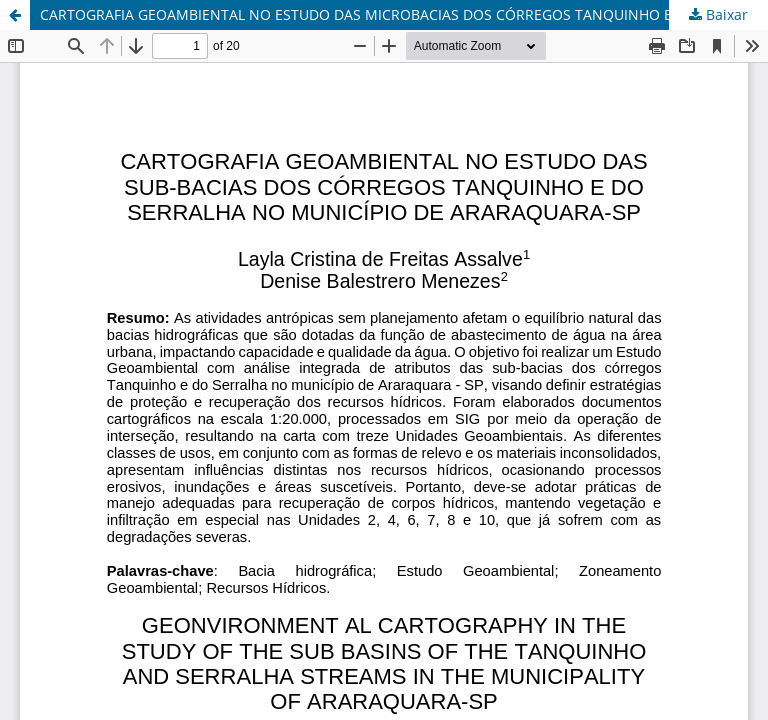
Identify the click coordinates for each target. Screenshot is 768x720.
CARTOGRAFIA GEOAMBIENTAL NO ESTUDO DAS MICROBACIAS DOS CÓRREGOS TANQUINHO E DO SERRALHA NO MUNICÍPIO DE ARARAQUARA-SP (404, 14)
